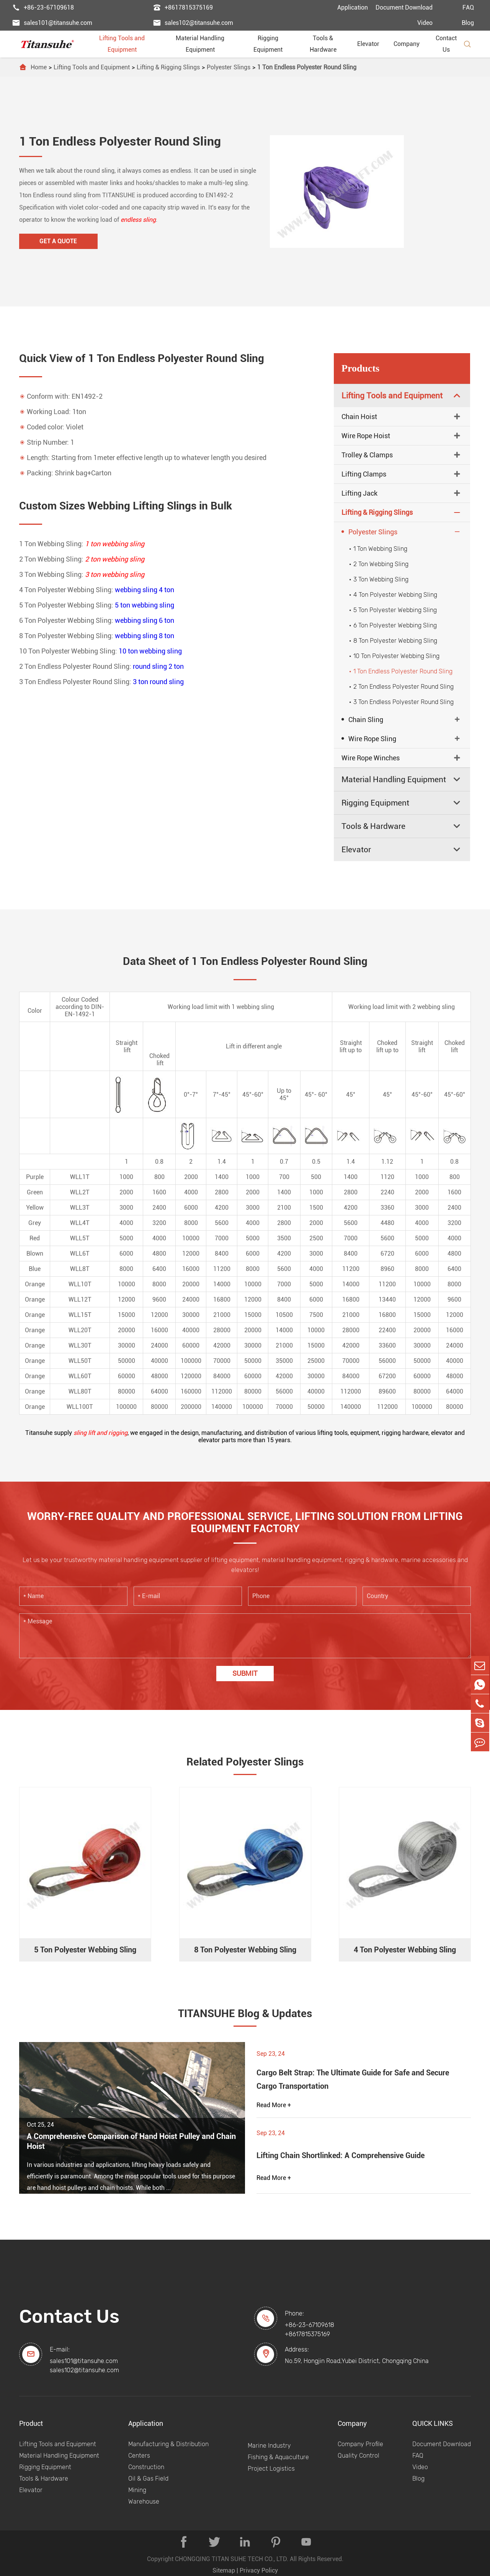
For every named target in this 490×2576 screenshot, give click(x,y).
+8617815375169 (183, 7)
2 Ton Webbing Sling (377, 564)
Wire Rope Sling (368, 738)
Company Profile (360, 2443)
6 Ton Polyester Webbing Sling (392, 625)
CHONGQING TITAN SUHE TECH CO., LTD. (231, 2558)
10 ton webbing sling (150, 651)
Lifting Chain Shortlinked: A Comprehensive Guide (340, 2155)
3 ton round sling (158, 682)
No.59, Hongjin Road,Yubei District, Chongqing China (357, 2360)
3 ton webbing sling (114, 574)
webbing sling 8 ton (144, 636)
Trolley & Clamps (367, 455)
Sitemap (223, 2570)
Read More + (273, 2105)
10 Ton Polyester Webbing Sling (393, 656)
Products (360, 368)
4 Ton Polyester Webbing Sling (392, 594)
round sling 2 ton (158, 666)
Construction (146, 2466)
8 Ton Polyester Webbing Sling (392, 640)
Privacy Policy (259, 2570)
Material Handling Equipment (207, 43)
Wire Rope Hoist (365, 436)
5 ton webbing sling (144, 605)
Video (425, 22)
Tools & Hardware (329, 43)
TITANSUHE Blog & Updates (245, 2013)
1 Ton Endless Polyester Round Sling (306, 67)
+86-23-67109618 (43, 7)
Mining (137, 2489)
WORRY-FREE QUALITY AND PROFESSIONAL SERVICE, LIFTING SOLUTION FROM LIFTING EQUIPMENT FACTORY (245, 1522)
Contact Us (446, 43)
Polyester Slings (228, 67)
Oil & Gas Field (148, 2478)
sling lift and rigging (100, 1432)
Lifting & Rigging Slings (168, 67)
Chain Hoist (359, 417)
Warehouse (143, 2501)
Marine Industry (269, 2445)
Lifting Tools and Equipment (129, 43)
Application (352, 7)
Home (39, 67)
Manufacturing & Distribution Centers (168, 2449)
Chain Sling (362, 719)
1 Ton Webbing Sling (377, 548)
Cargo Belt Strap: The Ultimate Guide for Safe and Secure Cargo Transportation (352, 2079)
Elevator (371, 44)
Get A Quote (57, 241)
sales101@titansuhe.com (52, 23)
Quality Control (358, 2455)
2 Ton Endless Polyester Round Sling (400, 686)
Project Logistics (271, 2468)
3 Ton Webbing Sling (377, 579)
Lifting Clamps (363, 474)
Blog (468, 22)
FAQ (468, 7)
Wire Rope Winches (370, 758)
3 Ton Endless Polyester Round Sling (400, 702)
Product (31, 2423)
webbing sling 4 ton (144, 590)
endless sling (138, 219)
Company (410, 44)
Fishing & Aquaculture (278, 2456)
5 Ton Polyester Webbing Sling (392, 610)
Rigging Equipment (274, 43)
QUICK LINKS (432, 2423)
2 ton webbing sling (114, 559)
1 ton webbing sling (114, 544)
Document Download (404, 7)
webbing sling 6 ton (144, 620)
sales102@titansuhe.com (193, 23)
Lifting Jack (359, 493)
